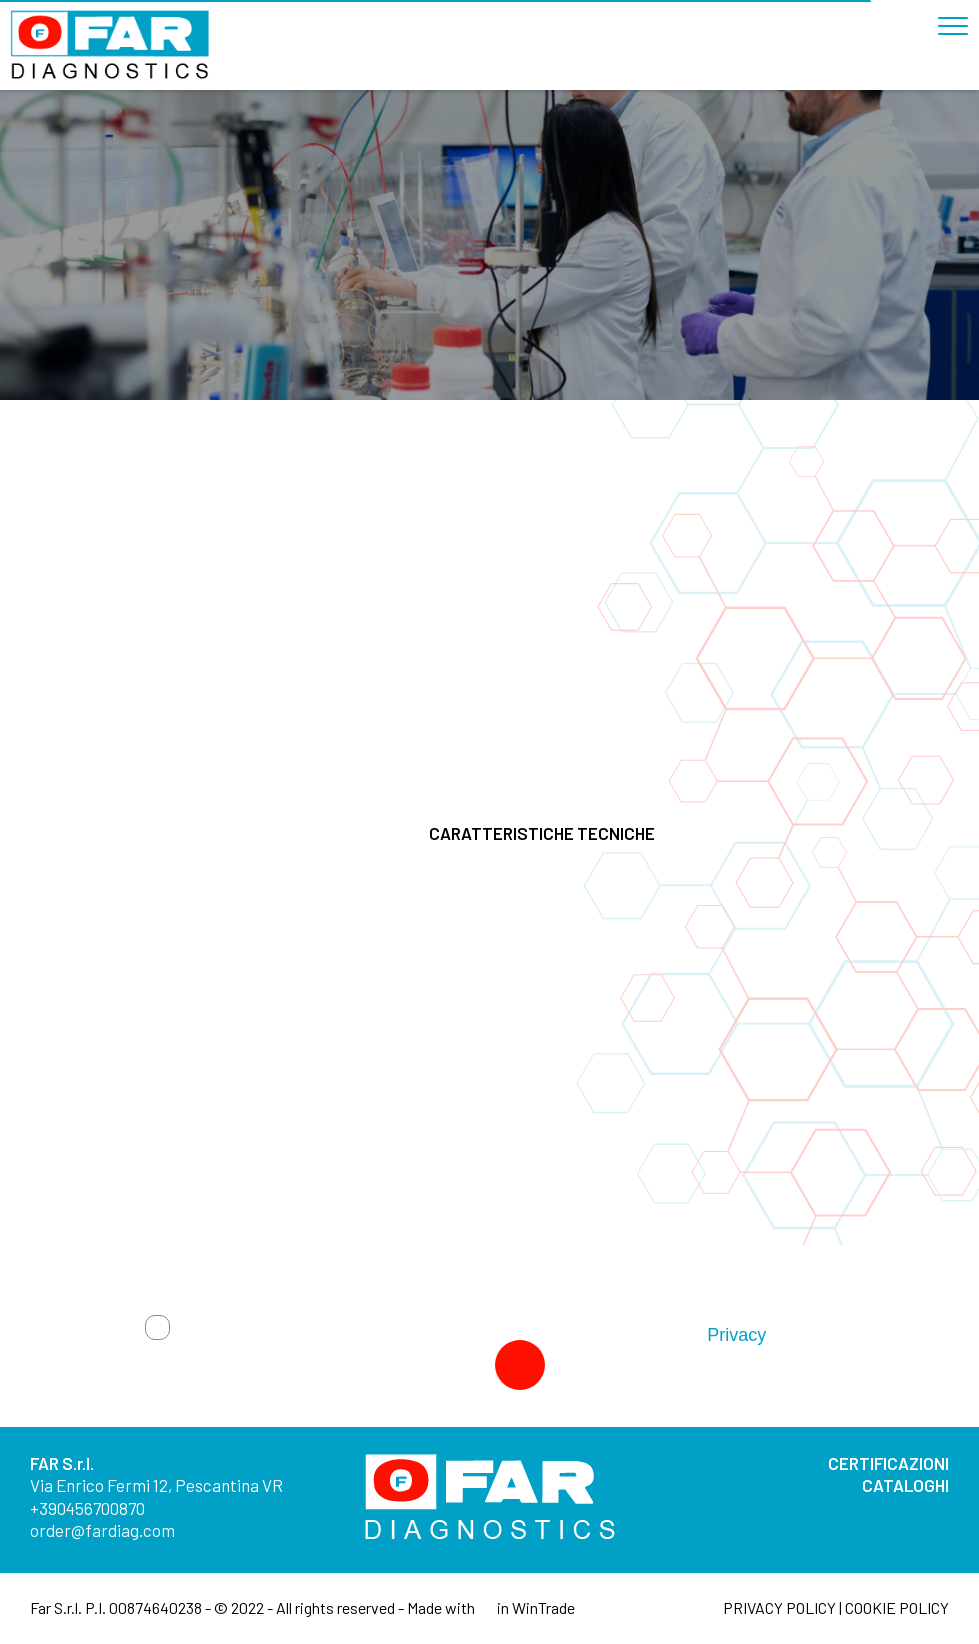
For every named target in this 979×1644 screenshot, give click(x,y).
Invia (460, 1365)
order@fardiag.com (102, 1530)
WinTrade (543, 1607)
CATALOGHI (905, 1485)
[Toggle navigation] (958, 18)
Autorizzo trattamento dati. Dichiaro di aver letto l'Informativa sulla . (475, 1335)
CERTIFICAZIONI (888, 1463)
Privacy (736, 1335)
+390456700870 (87, 1508)
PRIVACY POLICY (779, 1607)
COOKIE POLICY (897, 1607)
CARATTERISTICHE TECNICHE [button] (664, 833)
